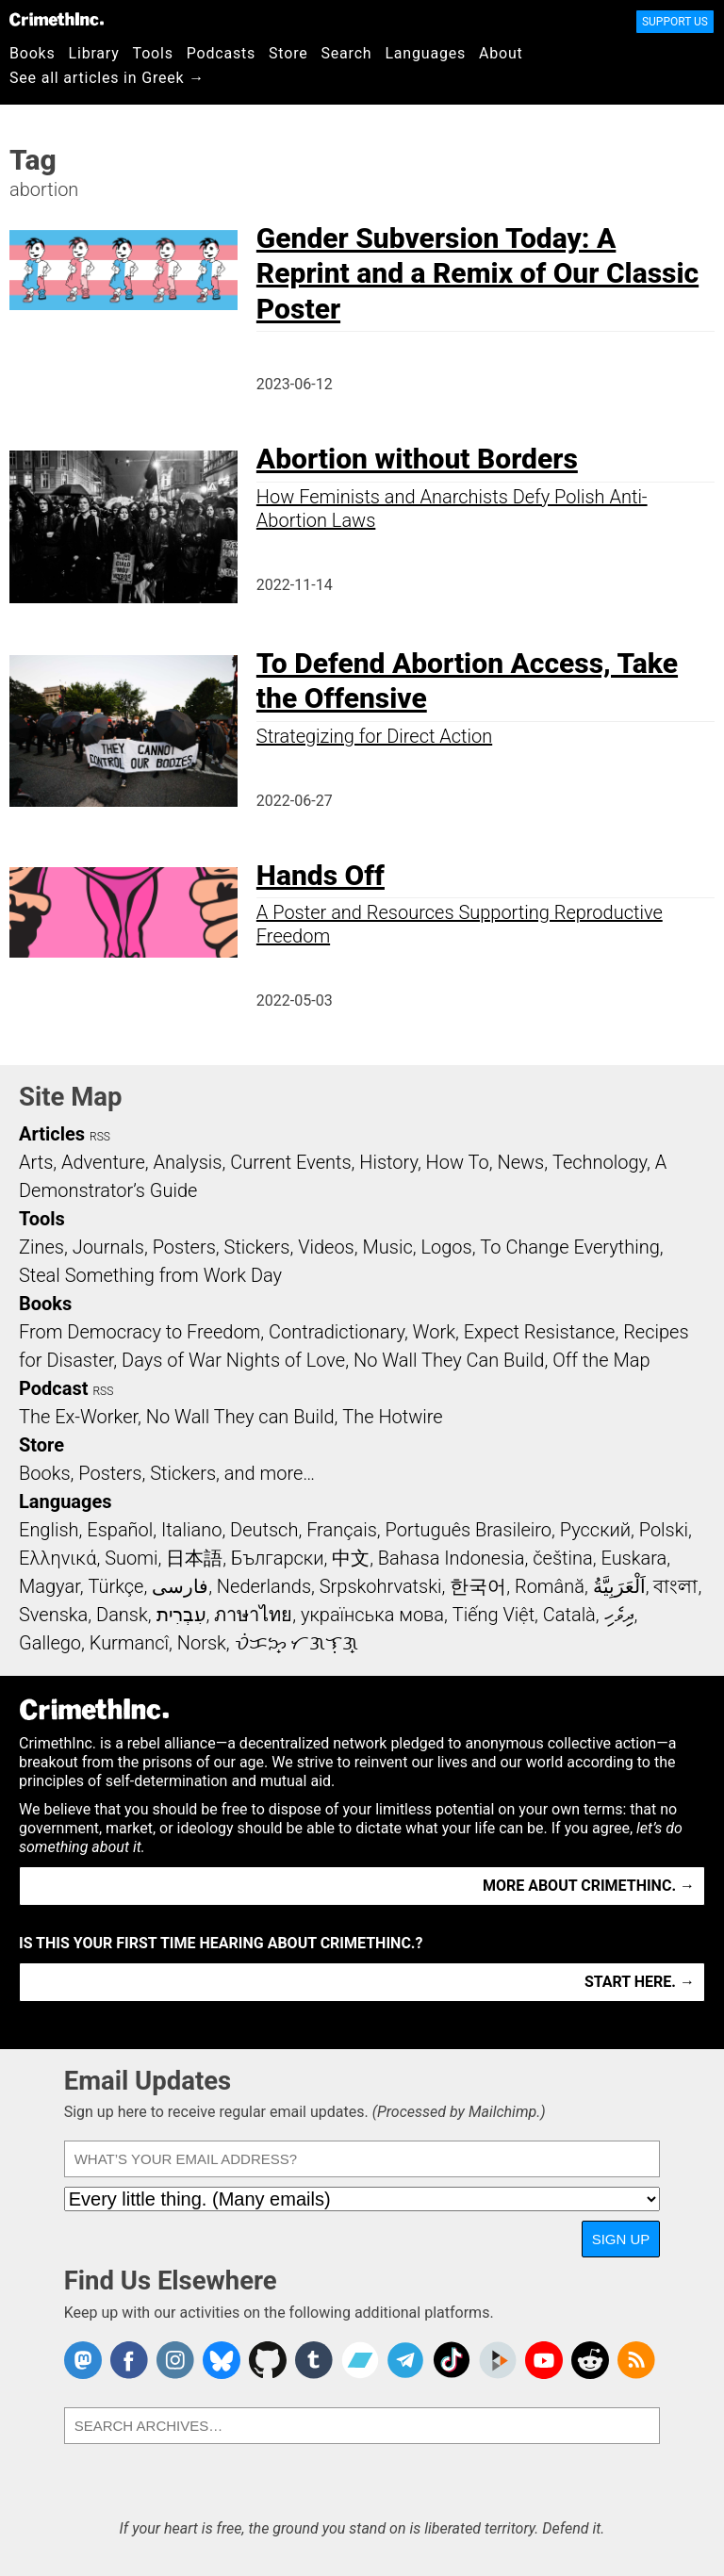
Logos (445, 1247)
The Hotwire (392, 1416)
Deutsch (264, 1529)
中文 (351, 1558)
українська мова (372, 1614)
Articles (52, 1134)
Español (120, 1529)
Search (346, 53)
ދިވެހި (619, 1614)
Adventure (103, 1162)
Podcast (53, 1388)
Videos (326, 1247)
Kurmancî (129, 1643)
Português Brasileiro (468, 1529)
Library (94, 53)
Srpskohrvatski (381, 1586)
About (501, 53)
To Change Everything (569, 1247)
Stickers (257, 1247)
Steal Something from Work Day (150, 1275)
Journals (108, 1247)
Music (387, 1247)
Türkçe (115, 1586)
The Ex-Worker (78, 1416)
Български (277, 1558)
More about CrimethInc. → (589, 1886)
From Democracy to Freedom (139, 1332)
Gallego (50, 1643)
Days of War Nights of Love (233, 1360)
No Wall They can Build (240, 1416)
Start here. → (639, 1982)
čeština (562, 1558)
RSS (100, 1136)
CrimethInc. (56, 18)
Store (288, 53)
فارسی (180, 1586)
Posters (184, 1247)
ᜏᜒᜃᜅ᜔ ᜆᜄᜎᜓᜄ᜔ (297, 1643)
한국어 (478, 1586)
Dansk (122, 1614)
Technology (599, 1162)
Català (569, 1614)
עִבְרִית (181, 1614)
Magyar (49, 1586)
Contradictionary (336, 1332)
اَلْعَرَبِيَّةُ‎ (619, 1586)
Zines (41, 1247)
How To (457, 1162)
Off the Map (601, 1360)
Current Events (290, 1162)
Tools (153, 53)
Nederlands (264, 1586)
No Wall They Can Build (449, 1360)
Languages (425, 53)
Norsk (201, 1643)
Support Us (675, 21)
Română (549, 1586)
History (388, 1162)
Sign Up (621, 2239)
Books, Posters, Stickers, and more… (167, 1473)
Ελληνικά (57, 1558)
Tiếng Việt (493, 1614)
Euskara (633, 1558)
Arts (36, 1162)
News (520, 1162)
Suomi (131, 1558)
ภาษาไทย (253, 1614)
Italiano (191, 1529)
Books (32, 53)
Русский (595, 1529)
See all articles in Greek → (107, 78)
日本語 (194, 1558)
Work (434, 1332)
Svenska (53, 1614)
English (49, 1529)
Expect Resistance (540, 1332)
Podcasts (221, 53)
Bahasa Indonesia (451, 1558)
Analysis (187, 1162)
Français (341, 1529)
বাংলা (675, 1586)
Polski (663, 1529)
